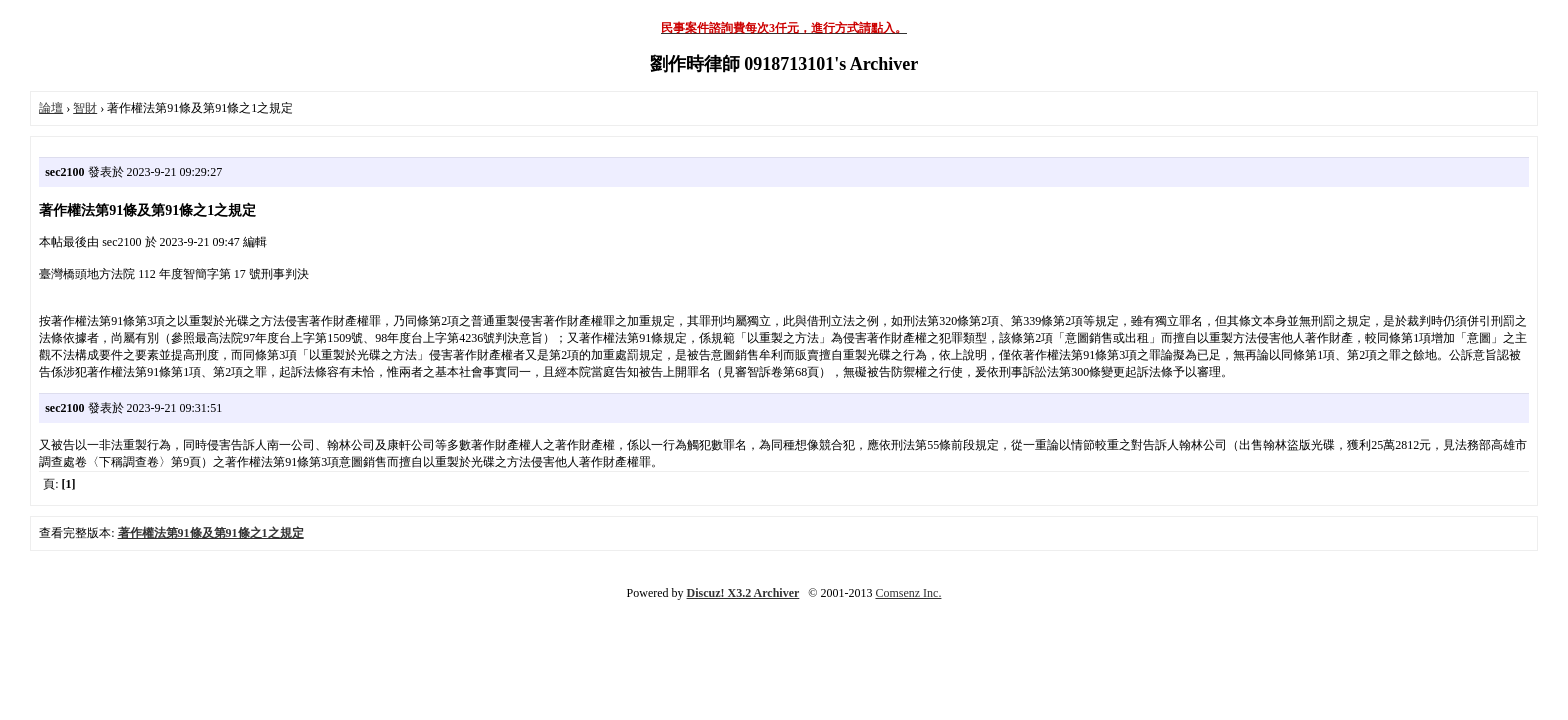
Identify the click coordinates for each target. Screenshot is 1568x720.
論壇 (51, 108)
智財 (85, 108)
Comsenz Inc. (908, 593)
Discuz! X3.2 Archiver (743, 593)
